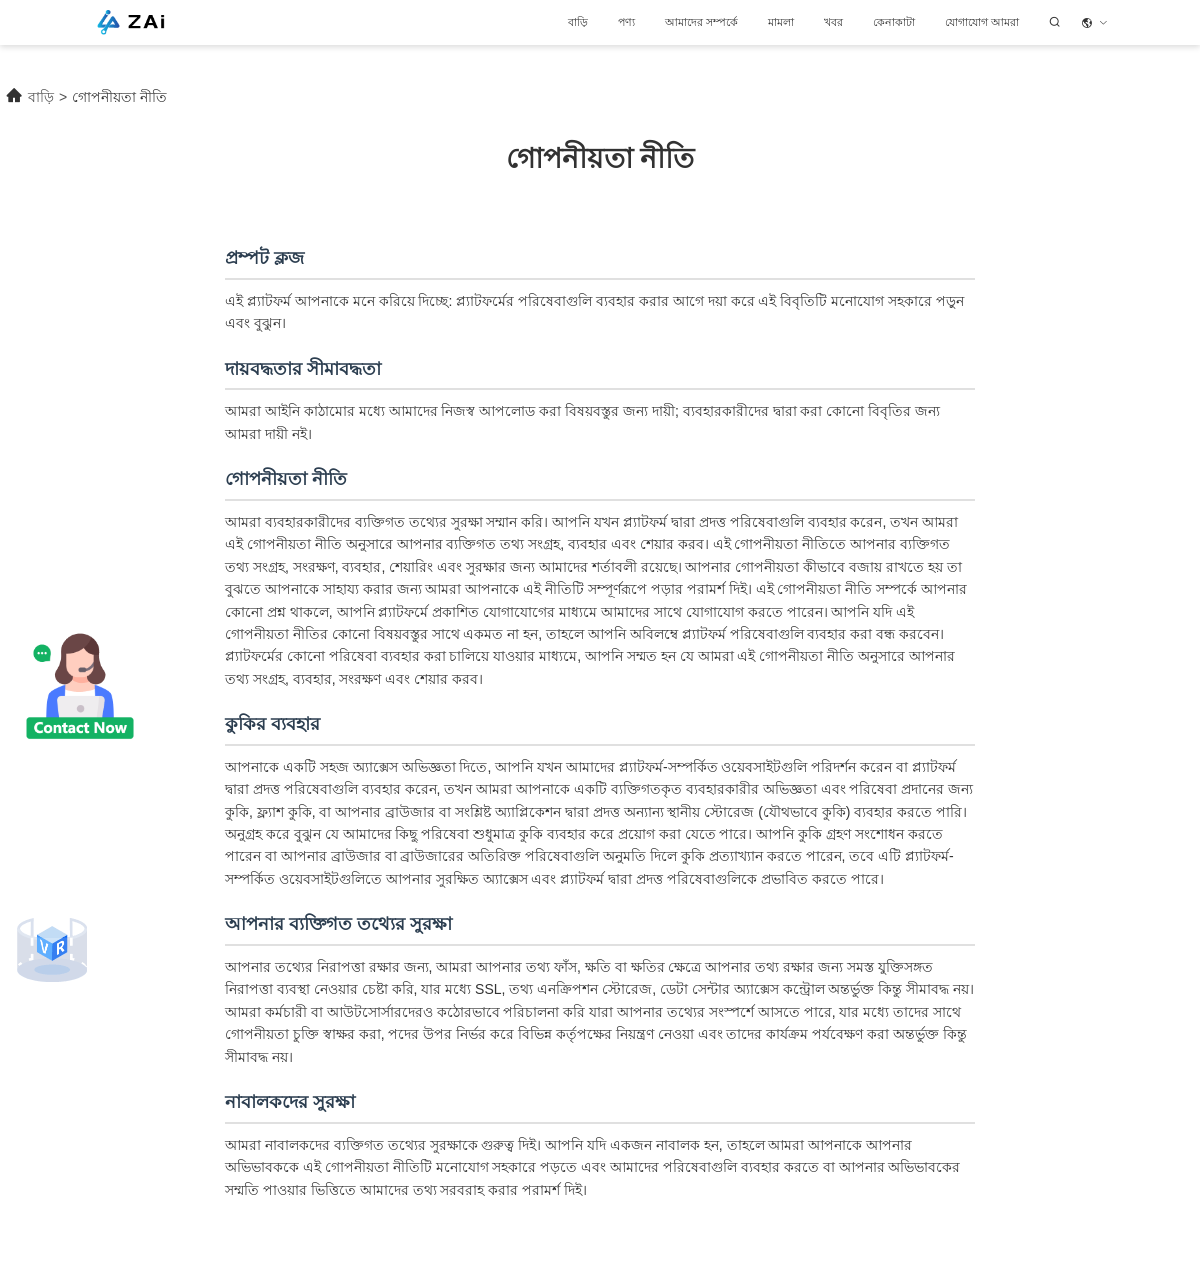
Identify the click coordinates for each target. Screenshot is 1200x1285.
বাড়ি (578, 22)
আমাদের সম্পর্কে (701, 22)
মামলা (781, 22)
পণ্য (626, 22)
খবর (833, 22)
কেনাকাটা (894, 22)
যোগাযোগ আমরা (982, 22)
